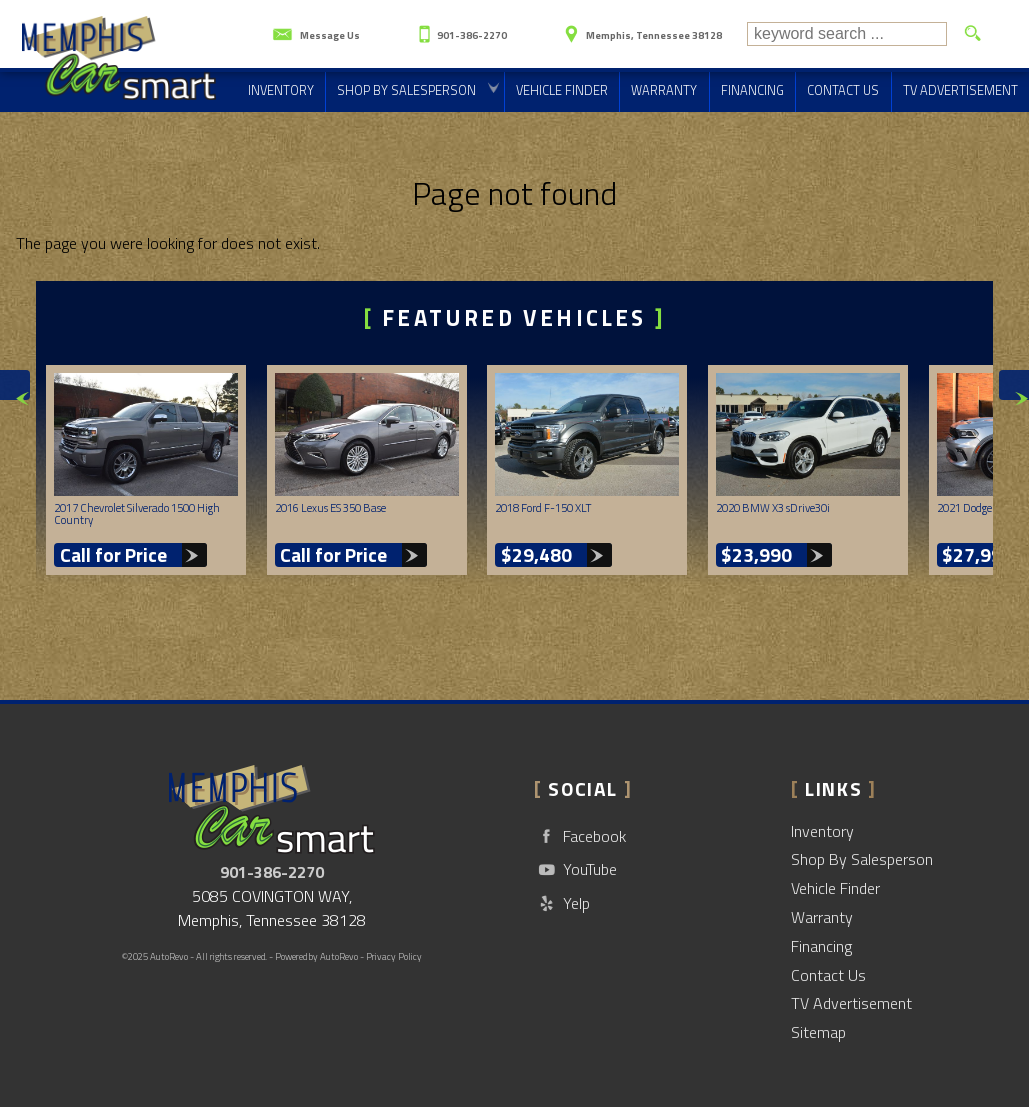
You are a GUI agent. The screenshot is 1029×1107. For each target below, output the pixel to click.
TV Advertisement (851, 1003)
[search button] (972, 34)
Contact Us (828, 975)
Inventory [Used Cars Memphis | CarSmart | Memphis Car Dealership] (281, 90)
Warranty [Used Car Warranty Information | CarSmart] (664, 90)
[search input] (847, 34)
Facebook (580, 836)
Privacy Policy (394, 956)
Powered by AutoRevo (316, 956)
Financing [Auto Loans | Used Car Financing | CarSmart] (752, 90)
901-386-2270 (272, 872)
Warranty (822, 917)
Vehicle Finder (835, 888)
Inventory (822, 831)
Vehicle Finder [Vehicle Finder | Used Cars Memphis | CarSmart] (562, 90)
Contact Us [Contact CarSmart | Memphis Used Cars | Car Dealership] (843, 90)
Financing (821, 946)
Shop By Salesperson (406, 90)
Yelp (562, 903)
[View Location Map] (640, 28)
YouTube (575, 869)
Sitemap (818, 1032)
